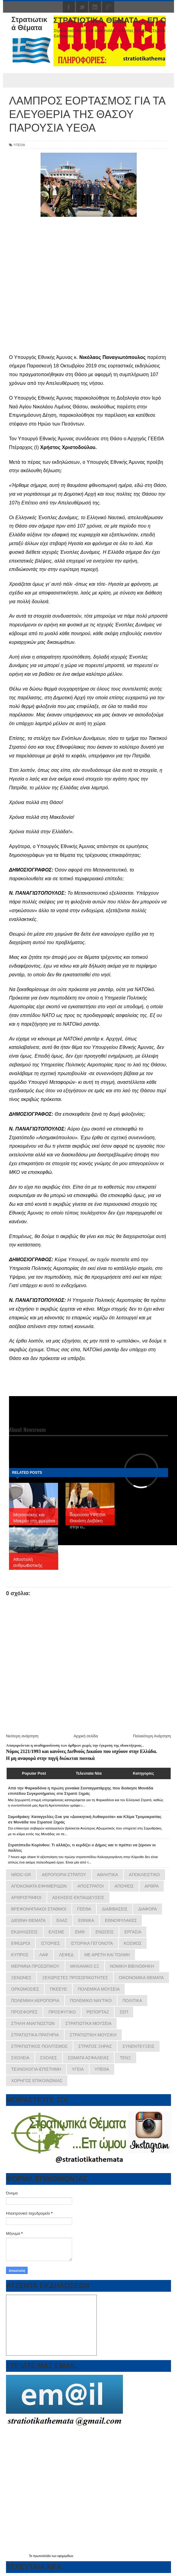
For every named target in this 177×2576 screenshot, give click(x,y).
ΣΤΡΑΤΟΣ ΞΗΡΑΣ (95, 2046)
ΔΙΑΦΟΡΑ (147, 1909)
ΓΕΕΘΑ (84, 1909)
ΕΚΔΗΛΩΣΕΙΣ (24, 1931)
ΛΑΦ (43, 1954)
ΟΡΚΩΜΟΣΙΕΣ (25, 1989)
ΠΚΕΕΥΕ (58, 1989)
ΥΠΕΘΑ (19, 145)
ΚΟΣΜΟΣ (133, 1943)
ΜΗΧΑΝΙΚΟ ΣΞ (84, 1966)
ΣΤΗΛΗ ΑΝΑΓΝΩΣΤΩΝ (33, 2023)
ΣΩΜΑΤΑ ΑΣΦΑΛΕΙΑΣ (88, 2057)
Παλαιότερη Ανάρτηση (152, 1736)
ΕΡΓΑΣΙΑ (132, 1931)
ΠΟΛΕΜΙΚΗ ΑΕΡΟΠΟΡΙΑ (35, 2000)
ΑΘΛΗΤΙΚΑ (107, 1874)
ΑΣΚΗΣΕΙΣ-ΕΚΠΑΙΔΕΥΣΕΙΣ (78, 1897)
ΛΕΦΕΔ (66, 1954)
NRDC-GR (21, 1874)
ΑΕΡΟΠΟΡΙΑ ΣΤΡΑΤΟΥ (64, 1874)
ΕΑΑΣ (62, 1920)
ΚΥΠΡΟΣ (20, 1954)
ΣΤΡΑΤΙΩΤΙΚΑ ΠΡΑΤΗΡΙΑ (35, 2034)
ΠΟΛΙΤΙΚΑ (132, 2000)
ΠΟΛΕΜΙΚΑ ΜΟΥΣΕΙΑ (99, 1989)
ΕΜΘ (80, 1931)
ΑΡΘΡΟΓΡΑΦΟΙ (26, 1897)
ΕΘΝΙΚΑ (86, 1920)
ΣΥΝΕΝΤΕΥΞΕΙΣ (138, 2046)
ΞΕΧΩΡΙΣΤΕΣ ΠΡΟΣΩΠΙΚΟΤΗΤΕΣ (75, 1977)
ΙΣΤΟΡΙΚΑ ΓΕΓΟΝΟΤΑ (92, 1943)
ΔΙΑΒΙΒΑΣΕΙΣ (114, 1909)
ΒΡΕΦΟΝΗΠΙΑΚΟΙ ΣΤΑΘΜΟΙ (38, 1909)
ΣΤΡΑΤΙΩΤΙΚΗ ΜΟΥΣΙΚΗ (93, 2034)
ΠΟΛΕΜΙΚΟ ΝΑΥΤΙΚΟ (91, 2000)
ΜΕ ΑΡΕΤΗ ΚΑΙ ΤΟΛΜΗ (107, 1954)
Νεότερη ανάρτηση (22, 1736)
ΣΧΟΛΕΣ (48, 2057)
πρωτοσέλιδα (42, 2556)
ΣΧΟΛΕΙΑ (20, 2057)
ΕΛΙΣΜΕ (56, 1931)
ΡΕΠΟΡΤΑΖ (98, 2012)
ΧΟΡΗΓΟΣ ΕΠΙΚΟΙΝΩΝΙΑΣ (36, 2080)
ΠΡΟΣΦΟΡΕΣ (24, 2012)
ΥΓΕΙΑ (78, 2069)
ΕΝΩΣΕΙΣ (105, 1931)
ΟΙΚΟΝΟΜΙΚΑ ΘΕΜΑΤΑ (141, 1977)
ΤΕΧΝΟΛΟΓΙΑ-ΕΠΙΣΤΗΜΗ (36, 2069)
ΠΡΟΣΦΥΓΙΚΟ (61, 2012)
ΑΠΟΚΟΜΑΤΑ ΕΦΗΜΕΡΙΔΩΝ (39, 1886)
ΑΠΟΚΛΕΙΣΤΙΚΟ (144, 1874)
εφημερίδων (65, 2556)
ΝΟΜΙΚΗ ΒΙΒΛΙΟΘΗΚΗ (132, 1966)
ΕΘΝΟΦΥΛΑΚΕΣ (121, 1920)
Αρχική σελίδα (86, 1736)
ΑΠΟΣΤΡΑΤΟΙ (91, 1886)
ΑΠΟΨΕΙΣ (124, 1886)
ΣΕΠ (124, 2012)
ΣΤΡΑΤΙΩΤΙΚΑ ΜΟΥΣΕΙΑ (89, 2023)
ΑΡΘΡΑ (152, 1886)
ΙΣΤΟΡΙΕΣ (50, 1943)
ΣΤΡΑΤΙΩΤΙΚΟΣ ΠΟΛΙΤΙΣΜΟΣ (39, 2046)
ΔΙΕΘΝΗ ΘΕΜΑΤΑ (28, 1920)
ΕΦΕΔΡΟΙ (20, 1943)
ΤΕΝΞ (125, 2057)
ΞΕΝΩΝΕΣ (21, 1977)
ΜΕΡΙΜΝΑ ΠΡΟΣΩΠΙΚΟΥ (35, 1966)
